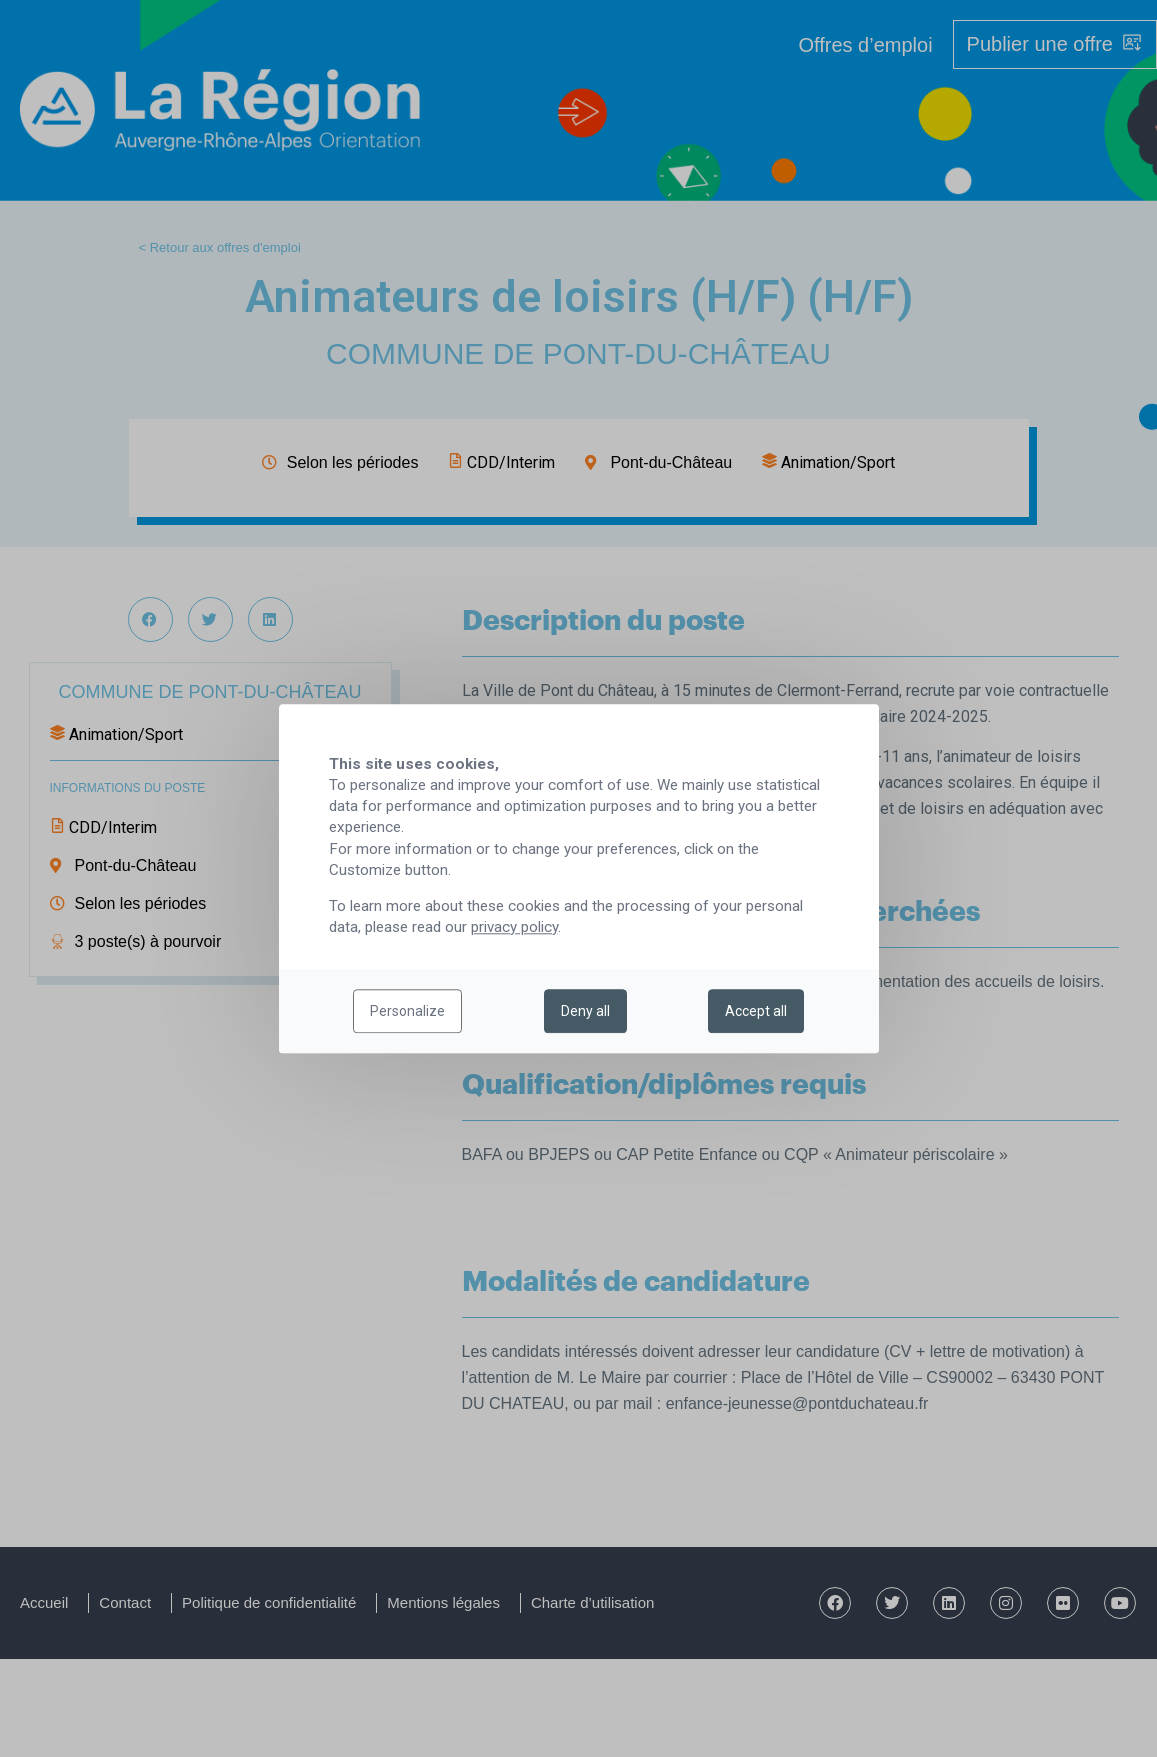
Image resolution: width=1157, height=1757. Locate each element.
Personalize (407, 1011)
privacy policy (514, 927)
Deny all (585, 1011)
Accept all (756, 1011)
